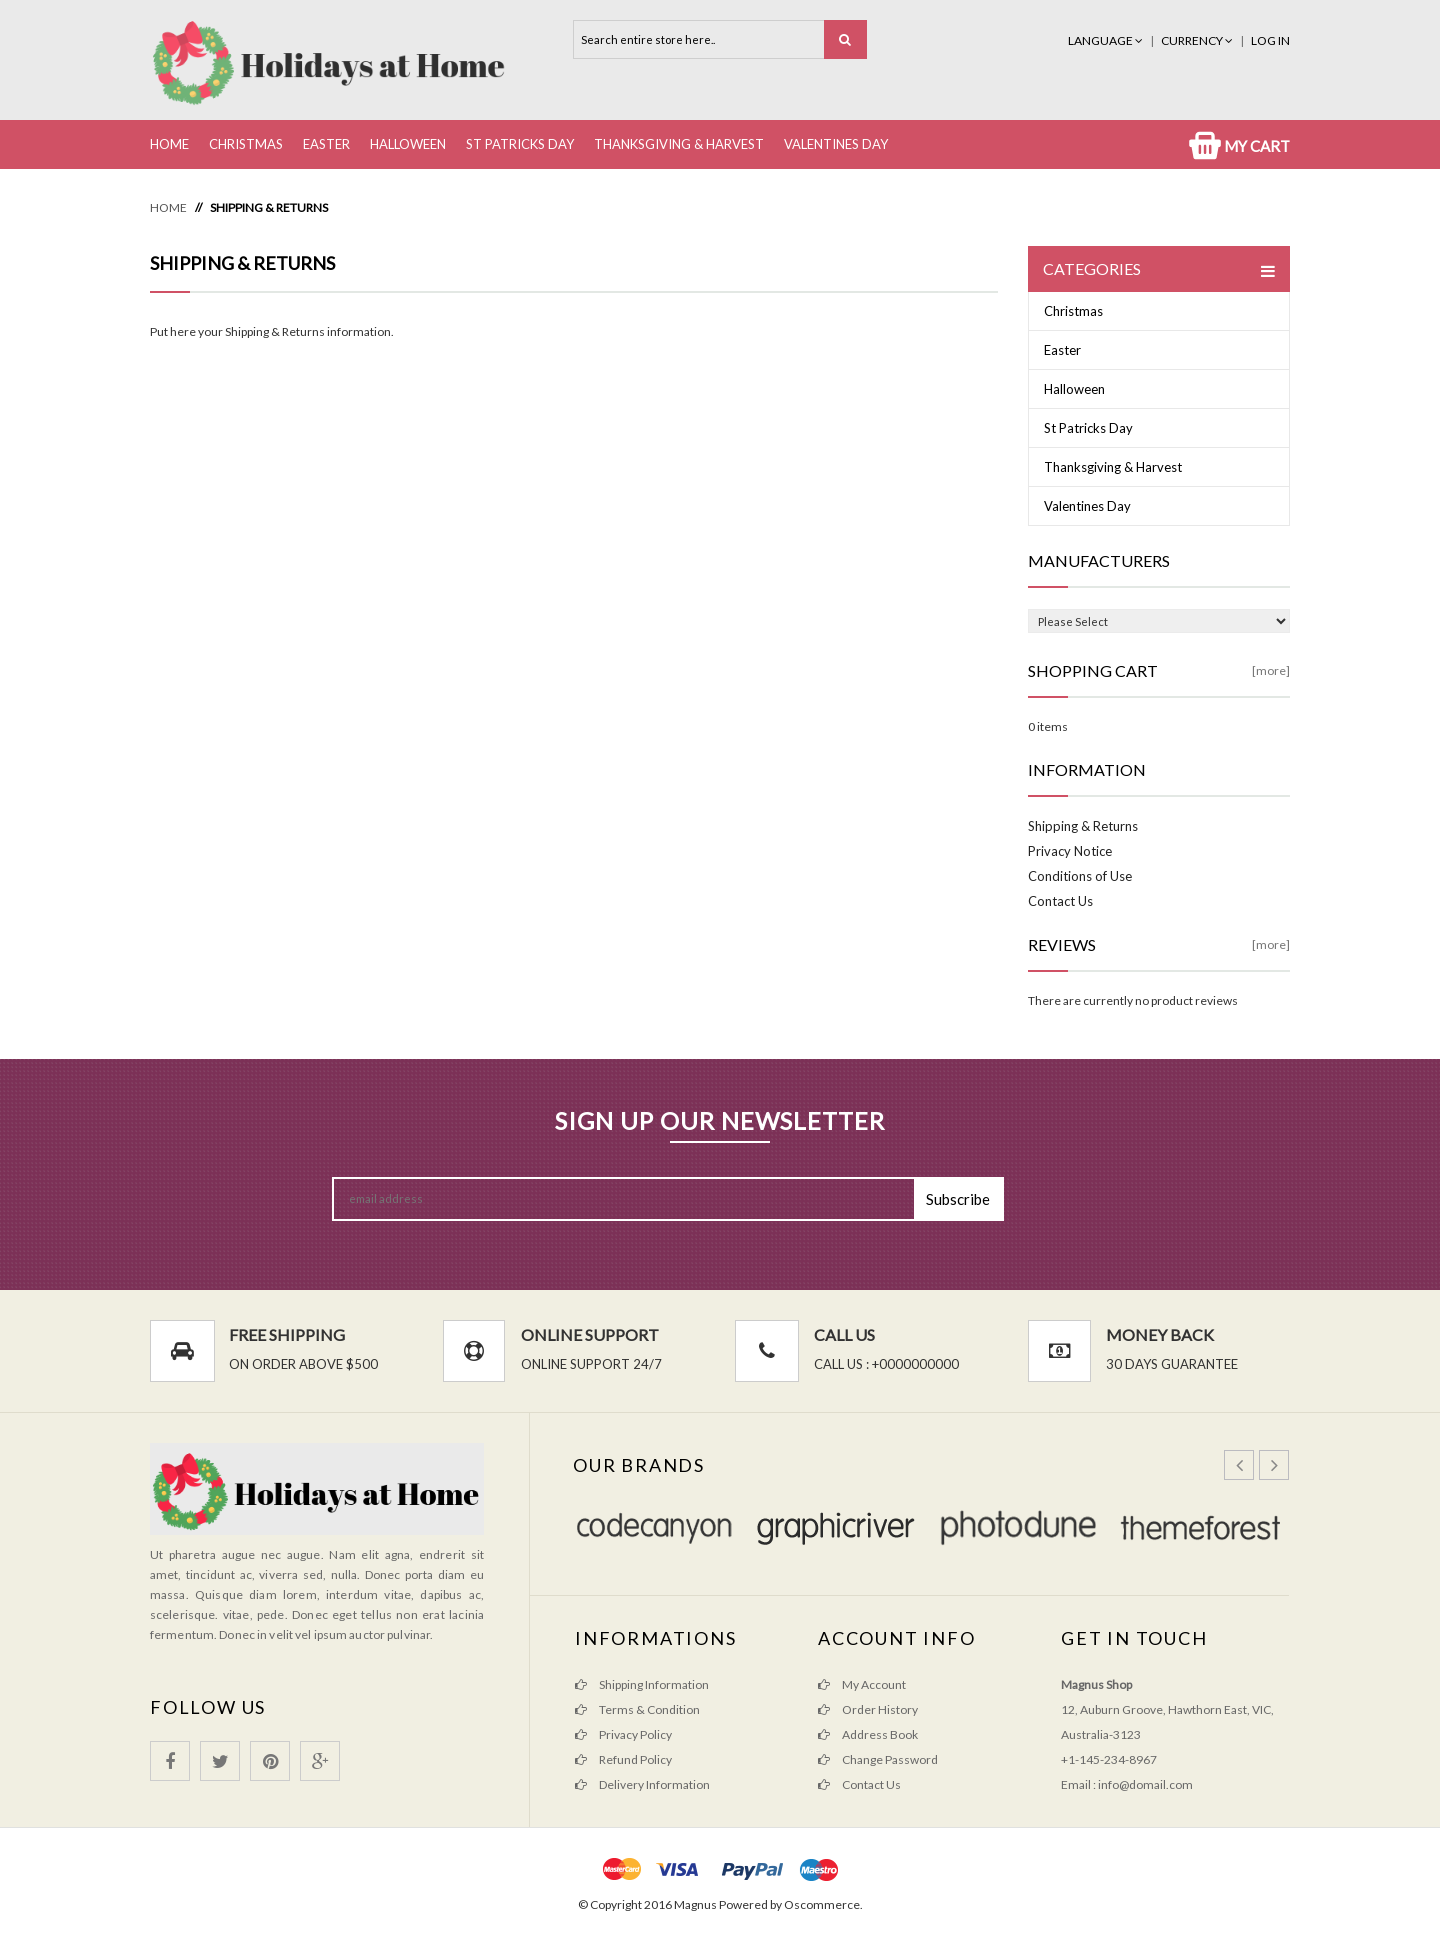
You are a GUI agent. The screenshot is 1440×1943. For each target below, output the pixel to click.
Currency (1198, 40)
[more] (1271, 670)
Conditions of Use (1080, 876)
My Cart (1239, 146)
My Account (862, 1684)
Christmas (246, 144)
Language (1106, 40)
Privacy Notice (1070, 851)
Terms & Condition (637, 1709)
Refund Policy (623, 1759)
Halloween (408, 144)
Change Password (878, 1759)
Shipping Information (642, 1684)
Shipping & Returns (269, 207)
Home (169, 144)
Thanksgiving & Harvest (679, 144)
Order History (868, 1709)
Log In (1270, 40)
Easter (326, 144)
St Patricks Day (520, 144)
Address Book (868, 1734)
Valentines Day (836, 144)
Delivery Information (642, 1784)
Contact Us (1060, 901)
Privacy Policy (623, 1734)
